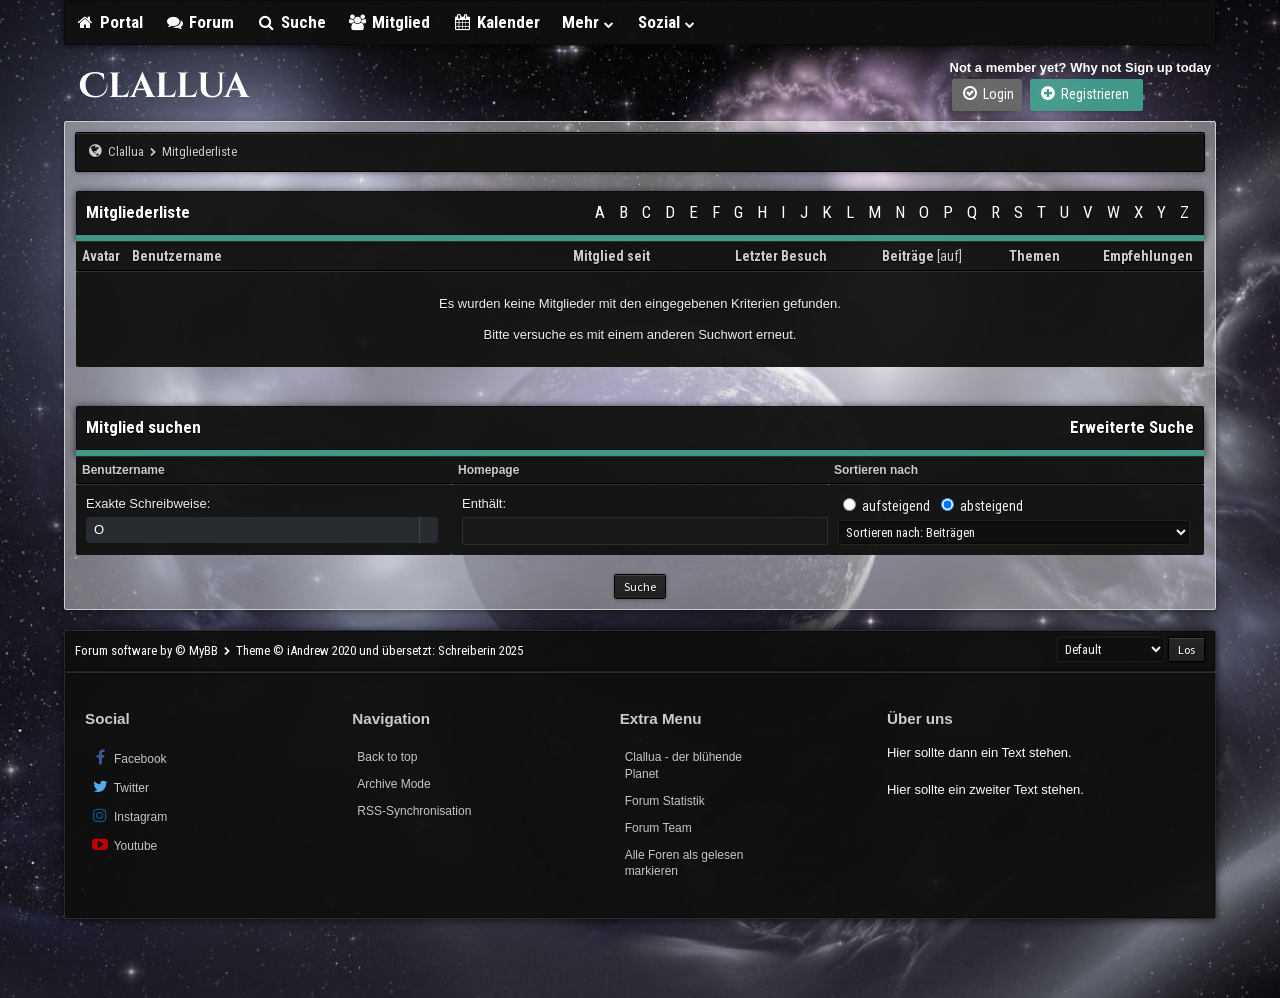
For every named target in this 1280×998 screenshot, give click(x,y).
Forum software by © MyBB (148, 650)
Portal (109, 22)
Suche (291, 22)
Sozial (667, 22)
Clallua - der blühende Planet (683, 765)
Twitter (119, 786)
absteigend (991, 506)
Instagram (128, 815)
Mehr (589, 22)
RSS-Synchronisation (414, 811)
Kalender (496, 22)
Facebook (128, 757)
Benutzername (123, 470)
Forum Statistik (665, 801)
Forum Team (658, 828)
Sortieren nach (876, 470)
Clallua (126, 151)
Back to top (387, 757)
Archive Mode (393, 784)
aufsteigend (896, 506)
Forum (200, 22)
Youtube (123, 844)
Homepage (488, 470)
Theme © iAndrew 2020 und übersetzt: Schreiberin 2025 (379, 650)
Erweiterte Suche (1132, 427)
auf (949, 256)
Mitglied (389, 22)
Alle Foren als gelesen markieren (684, 863)
